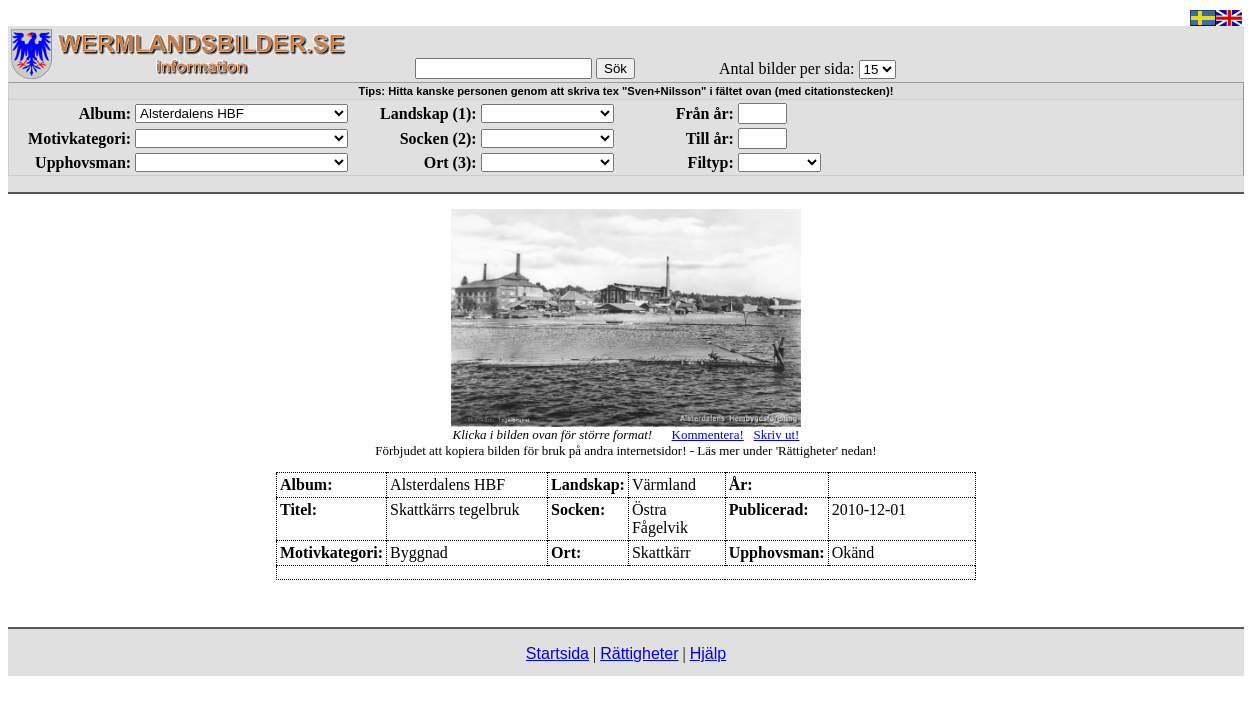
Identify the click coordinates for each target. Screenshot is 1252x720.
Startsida (557, 653)
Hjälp (708, 653)
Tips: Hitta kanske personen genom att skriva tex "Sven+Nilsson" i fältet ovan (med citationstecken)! (626, 91)
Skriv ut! (777, 434)
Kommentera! (708, 434)
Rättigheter (639, 653)
